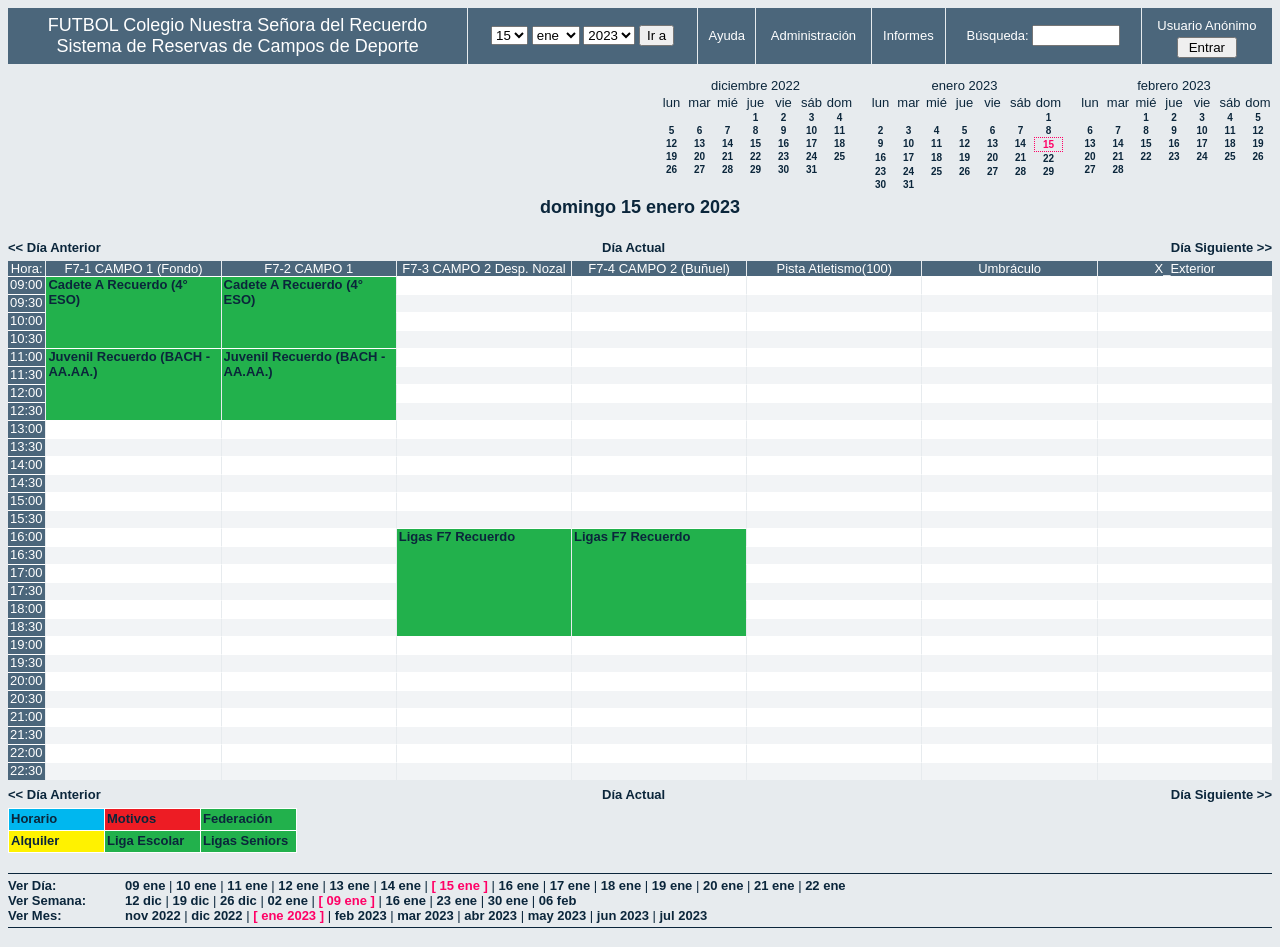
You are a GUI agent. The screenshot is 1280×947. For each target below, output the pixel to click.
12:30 (26, 410)
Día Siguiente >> (1221, 247)
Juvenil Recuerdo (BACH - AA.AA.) (129, 364)
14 (727, 143)
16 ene (519, 885)
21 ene (774, 885)
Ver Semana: (47, 900)
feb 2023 (361, 915)
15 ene (460, 885)
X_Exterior (1184, 268)
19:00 (26, 644)
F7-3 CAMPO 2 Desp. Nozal (483, 268)
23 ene (457, 900)
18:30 (26, 626)
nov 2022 (153, 915)
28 (727, 169)
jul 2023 (684, 915)
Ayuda (726, 35)
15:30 (26, 518)
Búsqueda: (998, 35)
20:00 (26, 680)
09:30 (26, 302)
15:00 (26, 500)
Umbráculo (1009, 268)
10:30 (26, 338)
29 (755, 169)
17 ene (570, 885)
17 (811, 143)
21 (727, 156)
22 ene (825, 885)
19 (671, 156)
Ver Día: (32, 885)
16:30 (26, 554)
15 (755, 143)
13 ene (349, 885)
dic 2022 (216, 915)
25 (839, 156)
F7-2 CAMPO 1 (308, 268)
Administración (813, 35)
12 (671, 143)
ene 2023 (288, 915)
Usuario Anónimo (1206, 25)
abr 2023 (490, 915)
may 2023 (557, 915)
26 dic (238, 900)
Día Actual (633, 247)
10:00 (26, 320)
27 (699, 169)
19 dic (190, 900)
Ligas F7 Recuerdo (457, 536)
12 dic (143, 900)
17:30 (26, 590)
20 (699, 156)
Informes (908, 35)
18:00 (26, 608)
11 (839, 130)
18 (839, 143)
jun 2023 (623, 915)
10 (811, 130)
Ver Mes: (34, 915)
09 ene (145, 885)
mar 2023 (425, 915)
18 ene (621, 885)
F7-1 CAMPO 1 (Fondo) (133, 268)
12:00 (26, 392)
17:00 (26, 572)
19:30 (26, 662)
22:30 (26, 770)
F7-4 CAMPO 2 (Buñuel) (659, 268)
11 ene (247, 885)
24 (811, 156)
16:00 (26, 536)
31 (811, 169)
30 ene (508, 900)
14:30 (26, 482)
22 (755, 156)
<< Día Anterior (54, 247)
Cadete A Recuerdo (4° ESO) (117, 292)
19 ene (672, 885)
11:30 (26, 374)
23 (783, 156)
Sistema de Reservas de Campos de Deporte (238, 46)
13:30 (26, 446)
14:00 (26, 464)
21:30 (26, 734)
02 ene (287, 900)
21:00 (26, 716)
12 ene (298, 885)
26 (671, 169)
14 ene (400, 885)
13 (699, 143)
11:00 (26, 356)
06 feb (558, 900)
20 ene (723, 885)
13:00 (26, 428)
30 (783, 169)
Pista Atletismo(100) (835, 268)
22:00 (26, 752)
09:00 (26, 284)
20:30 (26, 698)
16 (783, 143)
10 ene (196, 885)
